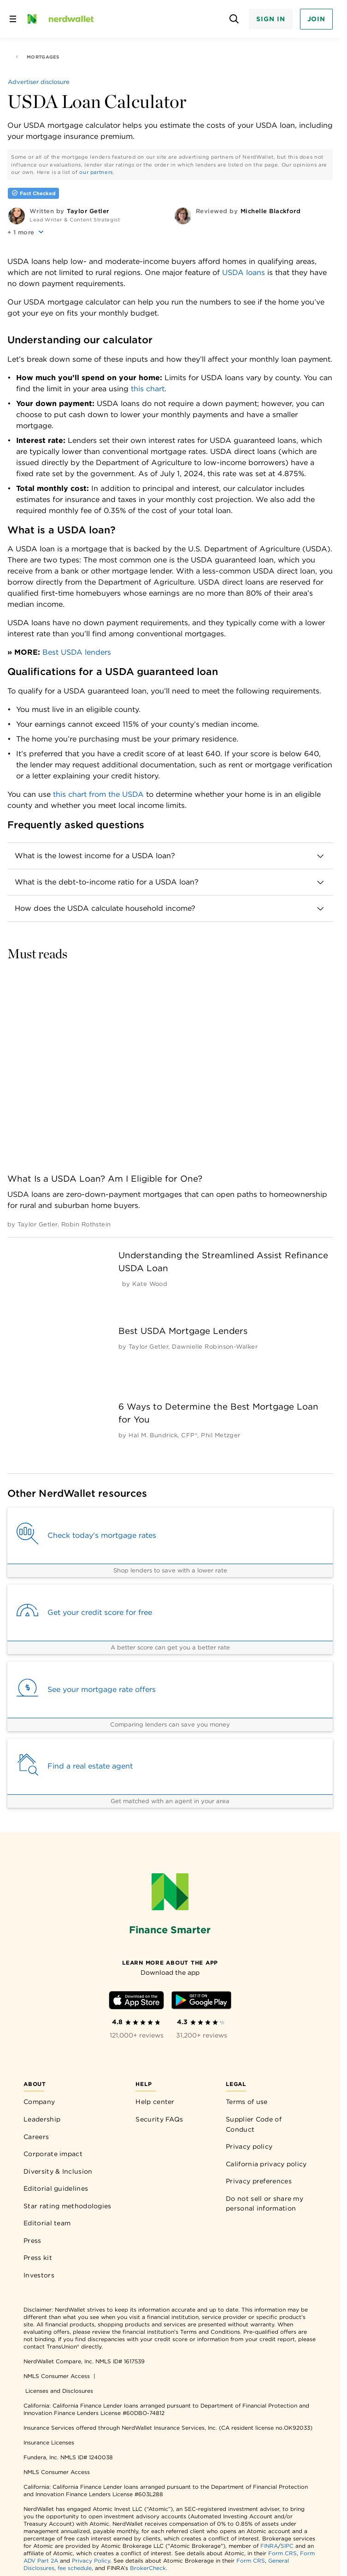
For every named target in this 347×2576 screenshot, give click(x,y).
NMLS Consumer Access (57, 2376)
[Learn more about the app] (170, 1962)
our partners (96, 172)
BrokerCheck (148, 2567)
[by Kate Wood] (149, 1283)
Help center (154, 2101)
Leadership (42, 2119)
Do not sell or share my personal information (264, 2203)
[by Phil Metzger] (221, 1435)
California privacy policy (266, 2164)
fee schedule (75, 2567)
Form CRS (282, 2553)
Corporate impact (53, 2154)
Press (32, 2240)
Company (39, 2101)
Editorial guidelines (56, 2188)
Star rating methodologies (68, 2206)
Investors (39, 2275)
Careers (36, 2136)
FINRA (269, 2545)
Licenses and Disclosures (59, 2390)
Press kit (38, 2257)
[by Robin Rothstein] (86, 1224)
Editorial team (47, 2223)
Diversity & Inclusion (58, 2171)
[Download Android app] (201, 2002)
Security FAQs (159, 2119)
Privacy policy (249, 2146)
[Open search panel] (233, 19)
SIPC (287, 2545)
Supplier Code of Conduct (254, 2124)
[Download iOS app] (136, 2002)
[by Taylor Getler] (37, 1224)
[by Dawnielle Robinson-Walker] (215, 1346)
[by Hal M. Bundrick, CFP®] (163, 1435)
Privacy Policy (91, 2560)
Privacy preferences (259, 2181)
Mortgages (37, 57)
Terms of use (247, 2101)
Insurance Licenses (49, 2442)
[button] (26, 231)
